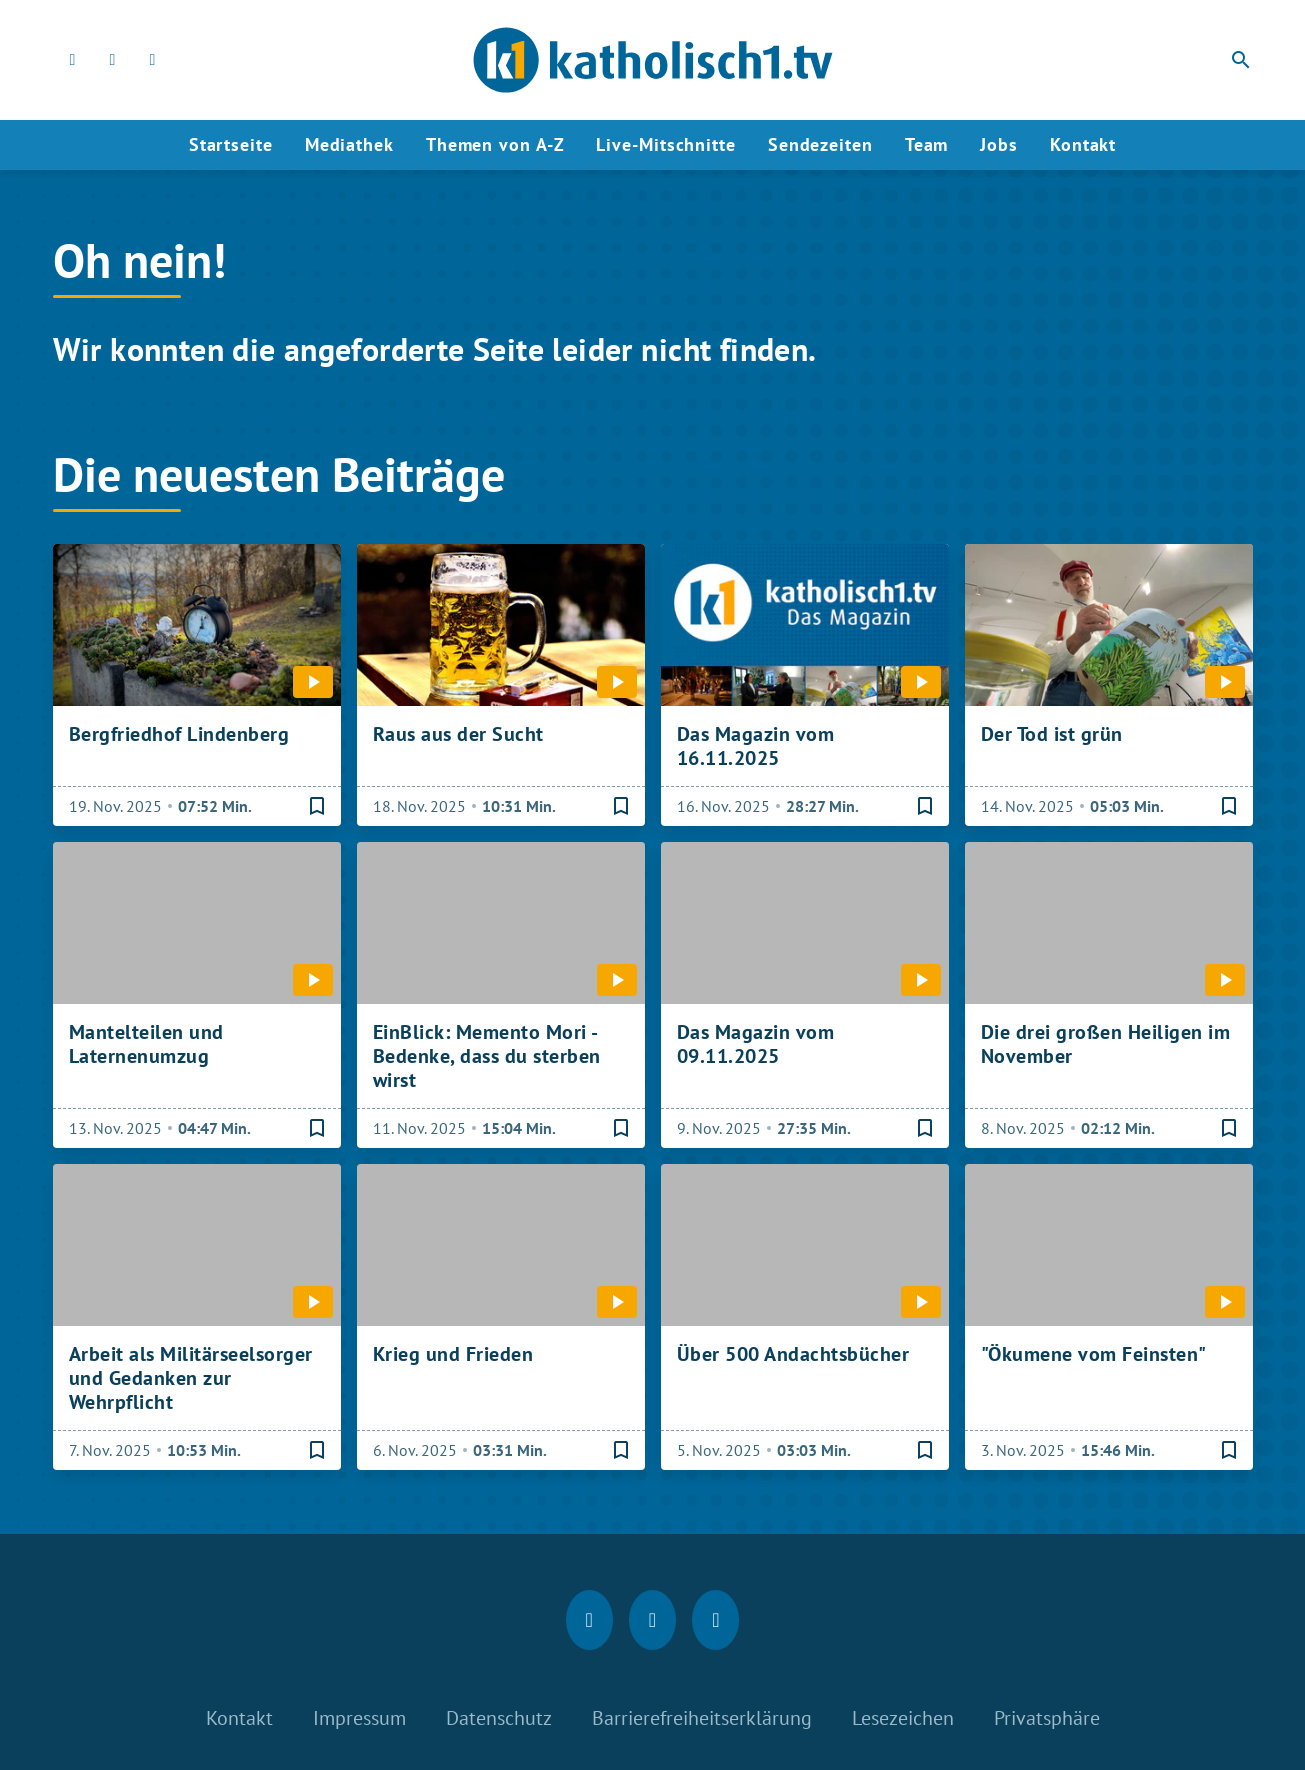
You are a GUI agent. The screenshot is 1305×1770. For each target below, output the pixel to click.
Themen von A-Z (495, 144)
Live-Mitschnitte (665, 144)
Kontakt (1083, 144)
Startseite (231, 144)
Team (927, 144)
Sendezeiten (820, 144)
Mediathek (349, 144)
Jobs (999, 144)
